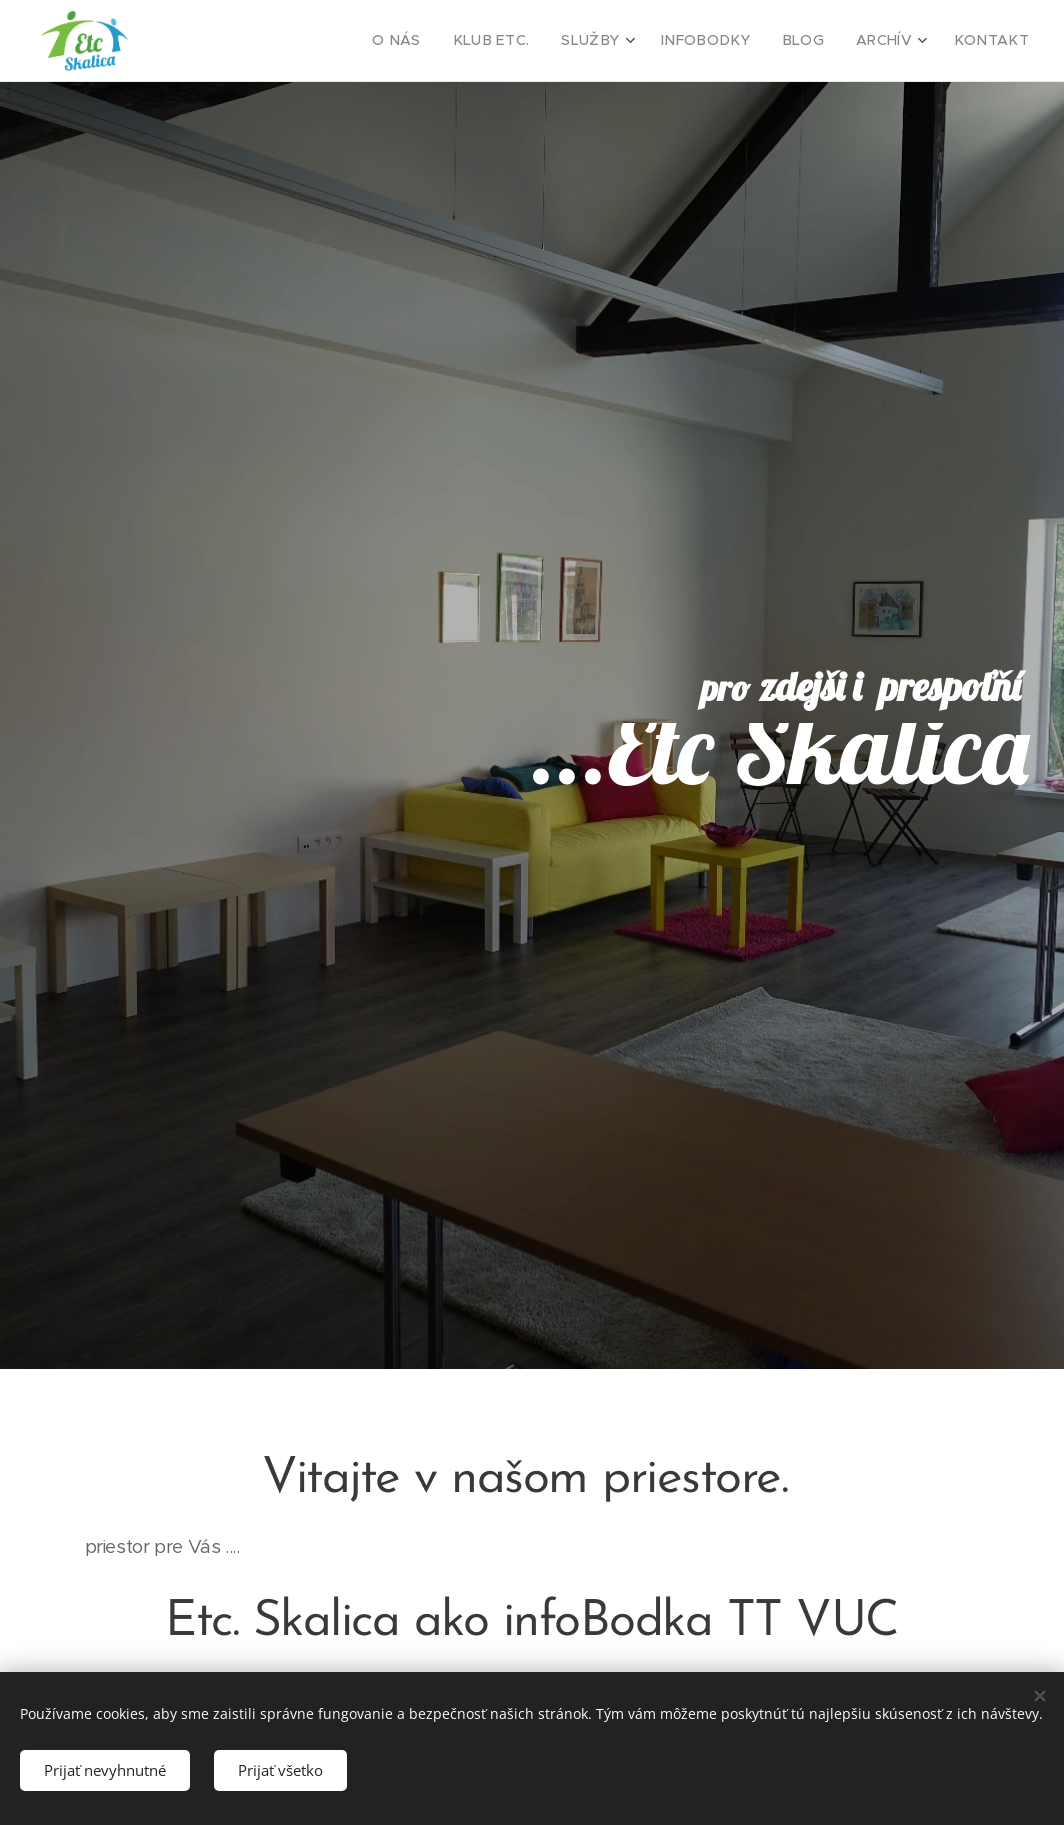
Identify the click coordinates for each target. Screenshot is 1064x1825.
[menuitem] (442, 41)
